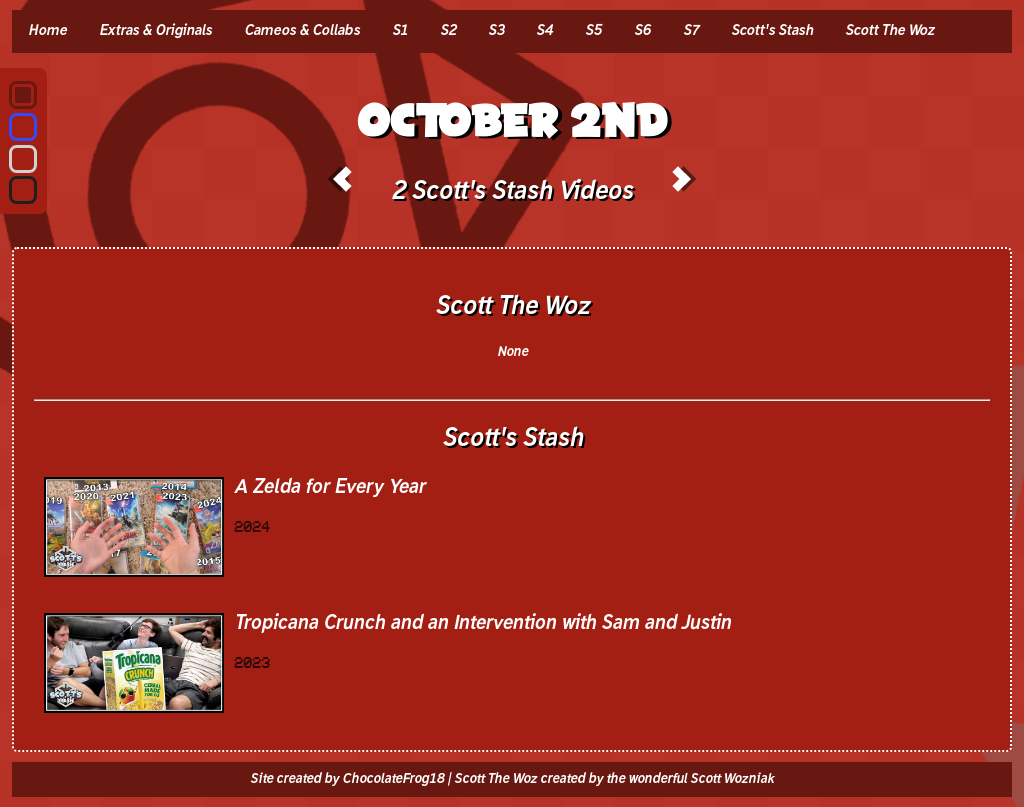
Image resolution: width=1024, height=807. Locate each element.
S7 (691, 31)
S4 (544, 31)
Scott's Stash (772, 31)
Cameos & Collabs (302, 31)
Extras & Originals (155, 31)
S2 (448, 31)
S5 (593, 31)
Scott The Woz (889, 31)
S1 (400, 31)
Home (47, 31)
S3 (496, 31)
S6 (642, 31)
